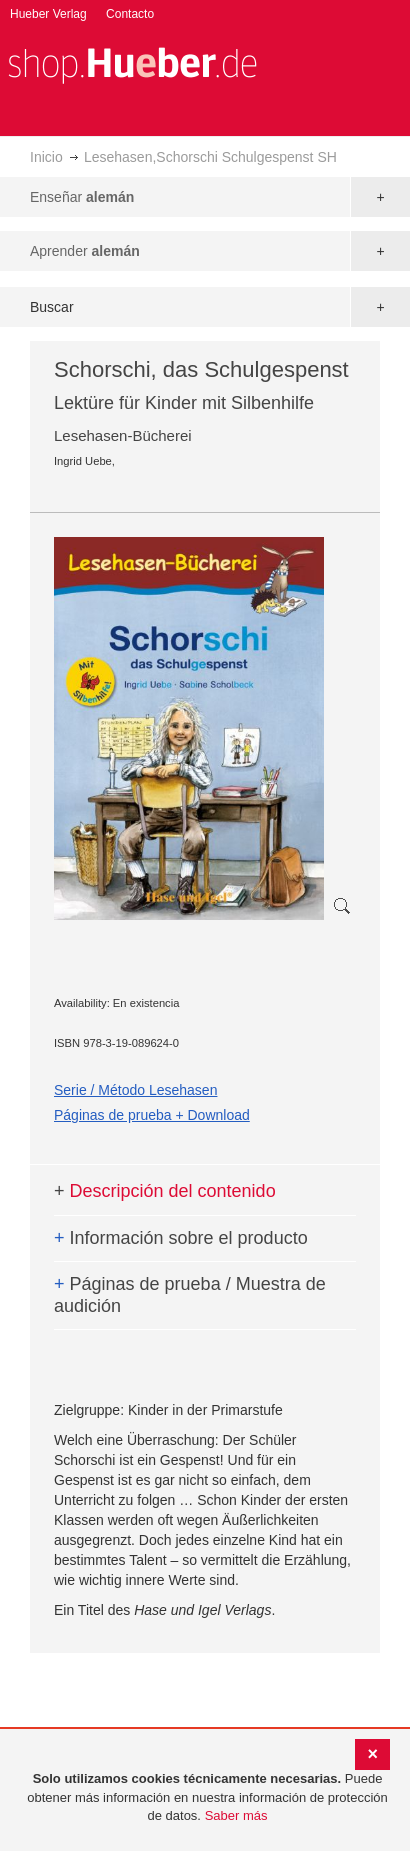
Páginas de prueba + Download (152, 1115)
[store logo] (132, 63)
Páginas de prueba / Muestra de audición (190, 1295)
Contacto (130, 14)
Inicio (46, 157)
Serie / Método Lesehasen (135, 1090)
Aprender (85, 251)
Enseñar (82, 197)
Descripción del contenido (165, 1191)
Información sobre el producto (181, 1238)
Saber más (236, 1815)
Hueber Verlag (48, 14)
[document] (207, 1798)
